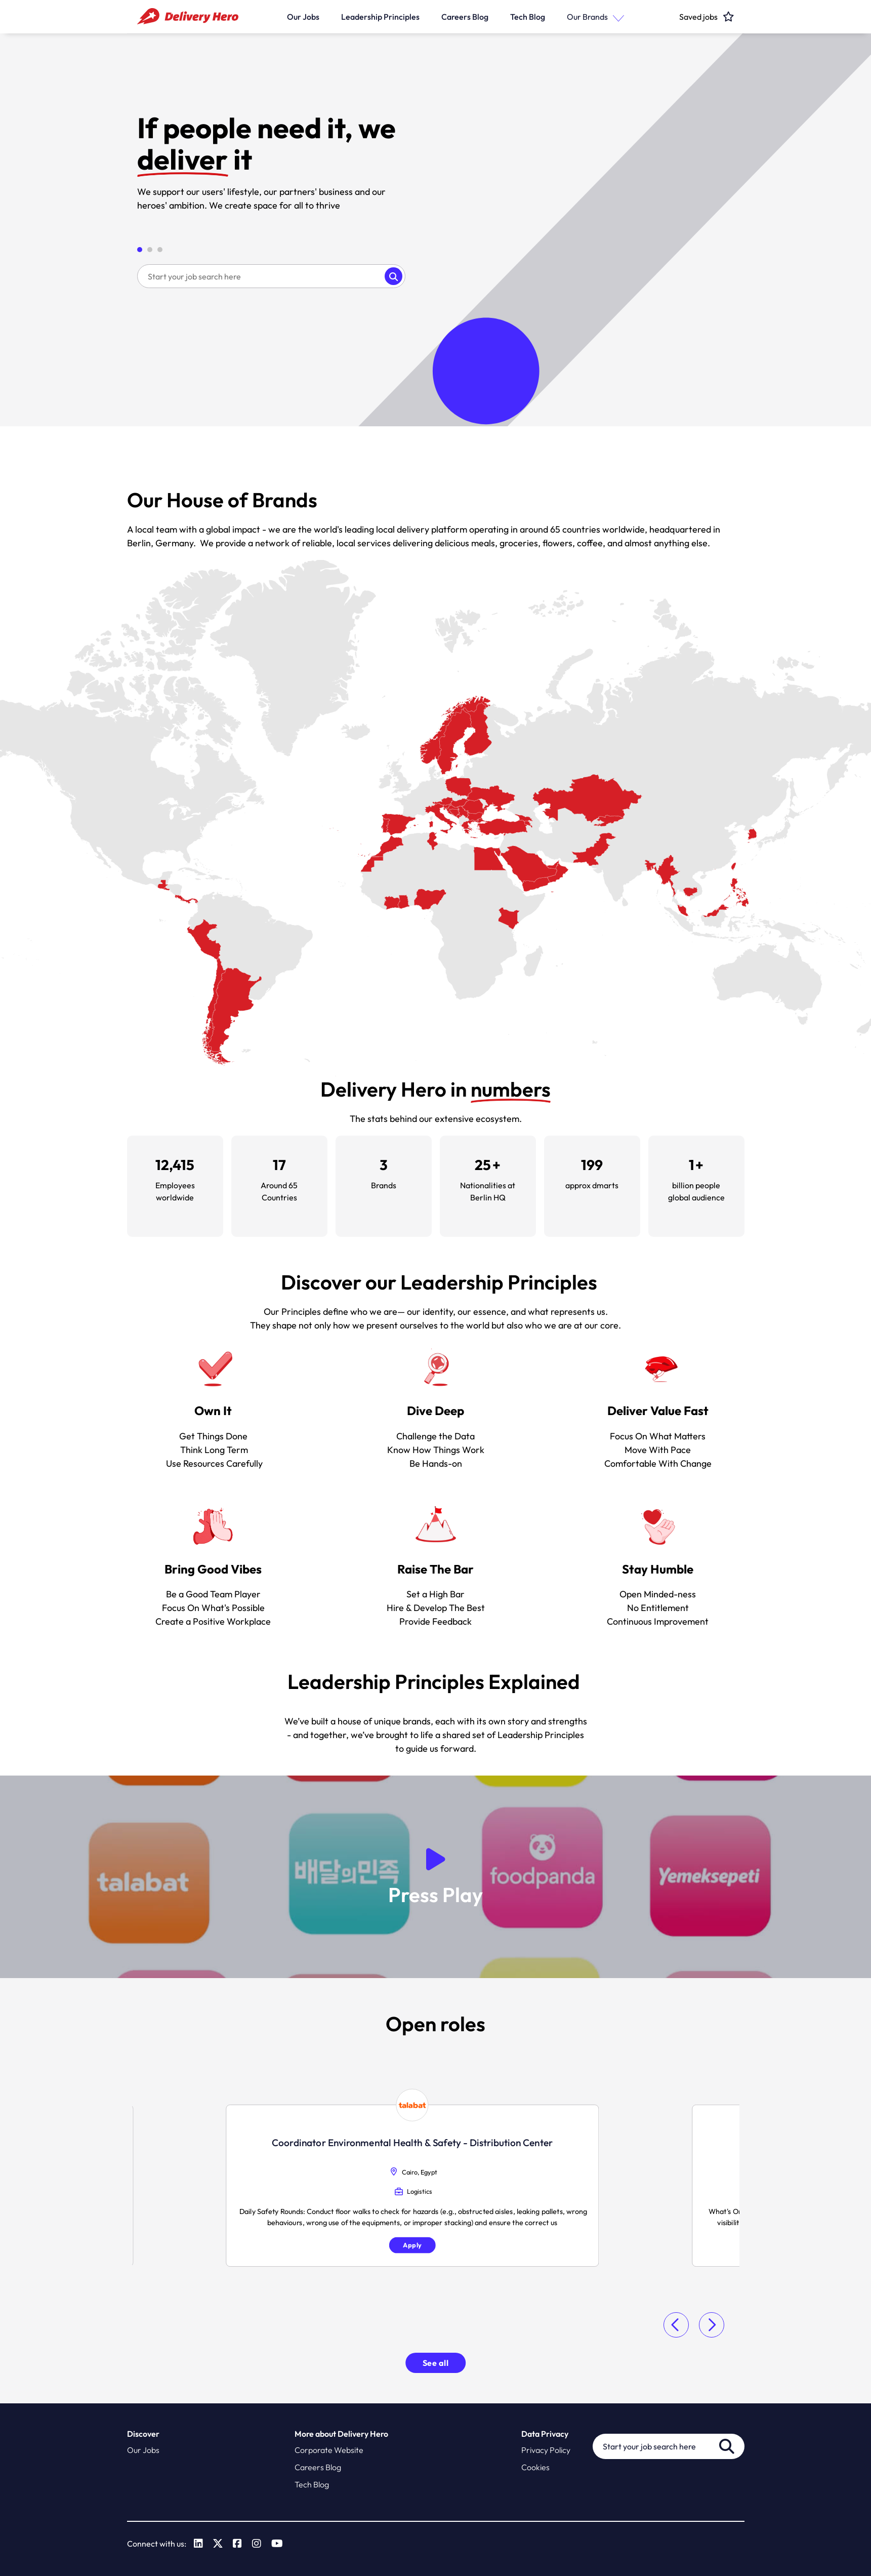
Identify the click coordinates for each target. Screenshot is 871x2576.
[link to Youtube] (277, 2544)
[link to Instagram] (257, 2544)
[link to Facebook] (237, 2544)
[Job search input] (261, 276)
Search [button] (393, 276)
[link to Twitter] (218, 2544)
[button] (616, 16)
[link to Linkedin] (198, 2544)
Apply (226, 2248)
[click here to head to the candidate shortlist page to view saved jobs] (698, 16)
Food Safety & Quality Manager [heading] (435, 2129)
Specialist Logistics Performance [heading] (226, 2140)
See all (436, 2363)
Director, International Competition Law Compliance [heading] (644, 2140)
